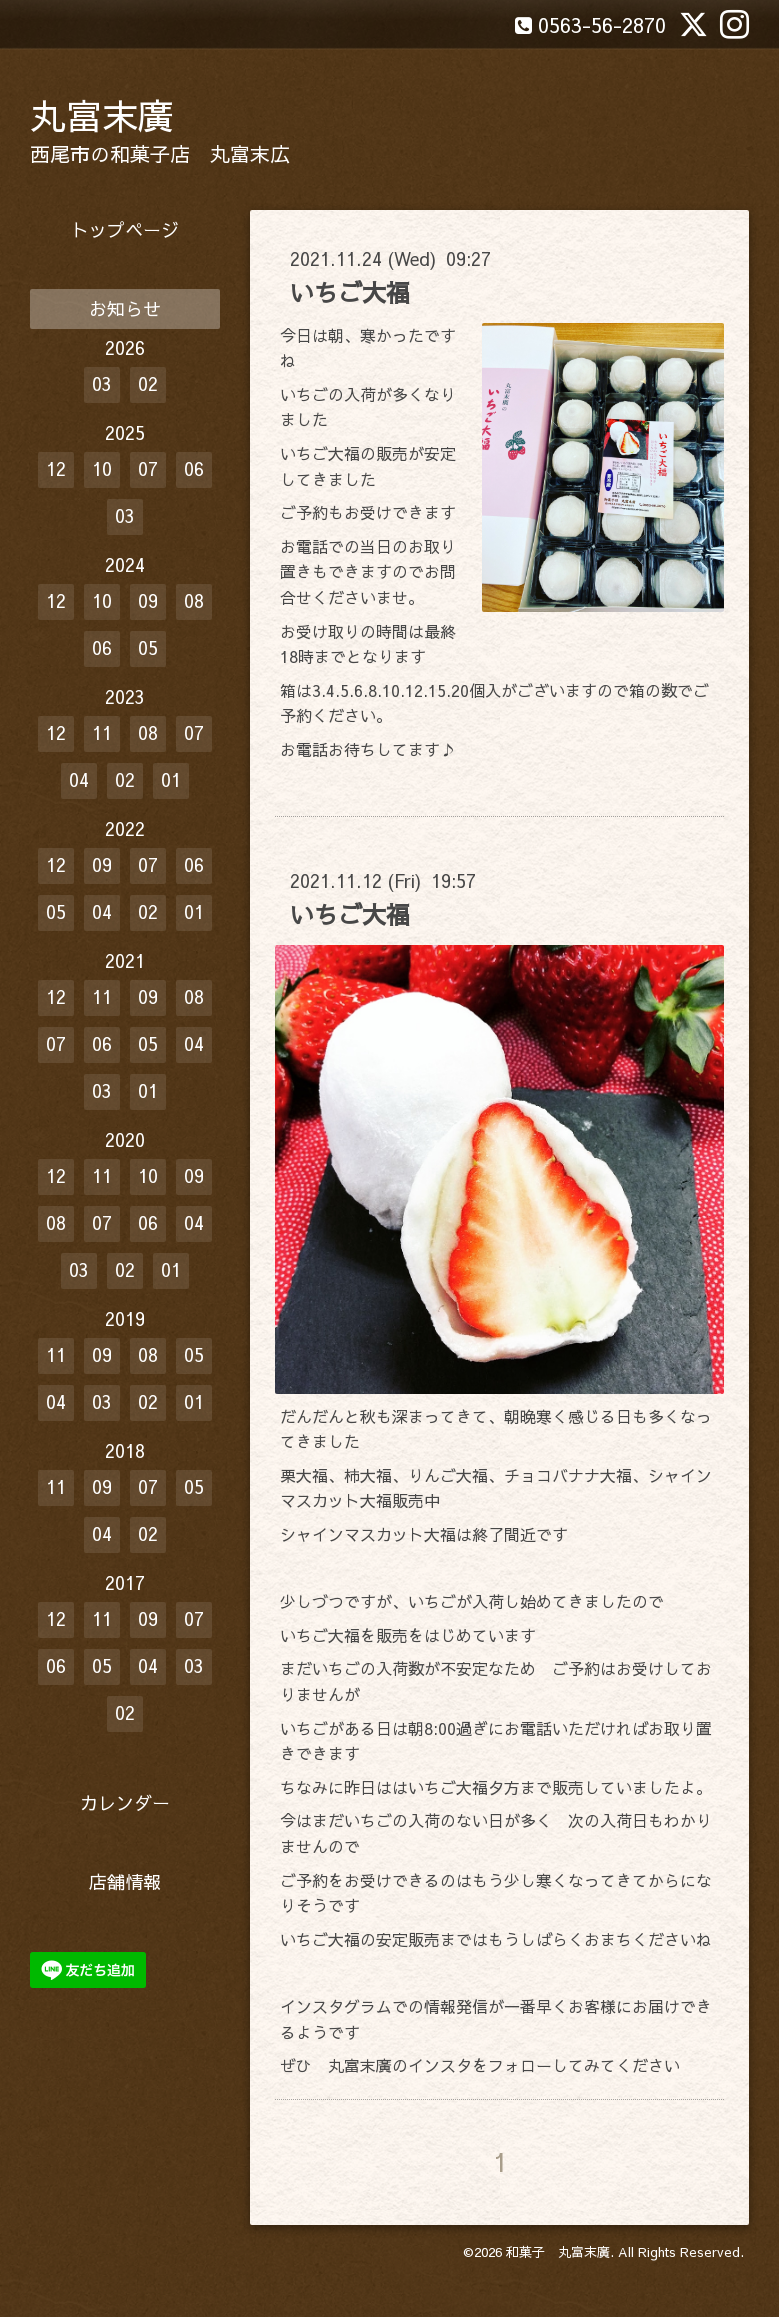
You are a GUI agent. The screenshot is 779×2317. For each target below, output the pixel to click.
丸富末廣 (102, 115)
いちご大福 (350, 292)
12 (56, 468)
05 (148, 647)
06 (194, 468)
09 (148, 600)
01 (171, 779)
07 (148, 468)
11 (102, 732)
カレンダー (125, 1802)
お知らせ (125, 308)
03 (102, 383)
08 (194, 600)
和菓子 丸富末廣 (558, 2252)
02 (148, 383)
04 (79, 779)
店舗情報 (125, 1881)
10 (102, 468)
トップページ (125, 229)
